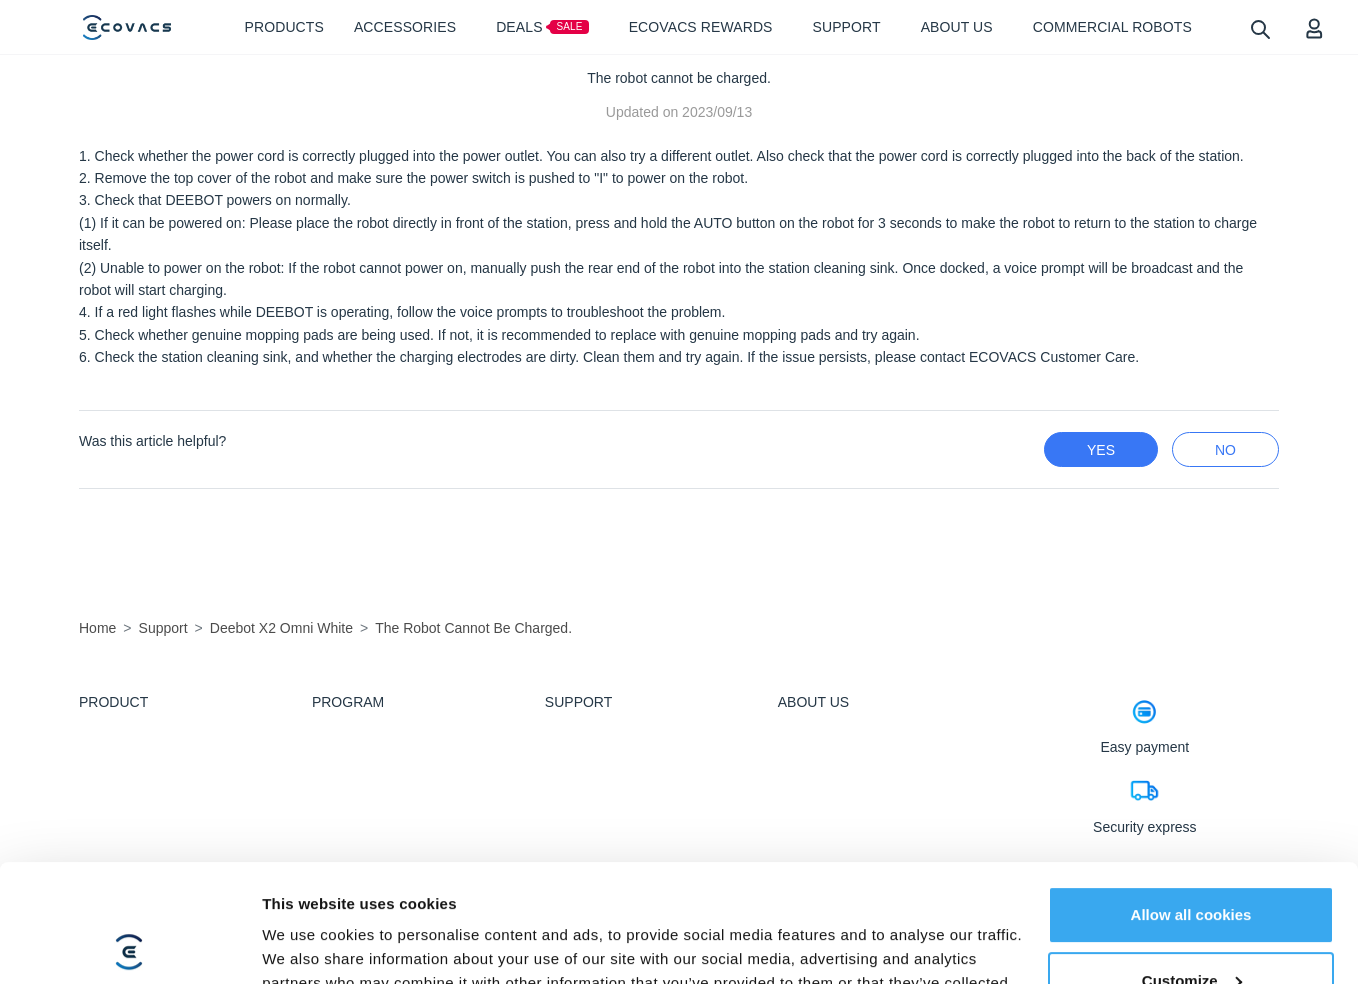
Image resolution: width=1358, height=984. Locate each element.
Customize (1192, 862)
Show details (308, 944)
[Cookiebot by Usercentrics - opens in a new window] (129, 945)
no (1225, 450)
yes (1101, 450)
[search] (1259, 28)
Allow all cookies (1191, 797)
